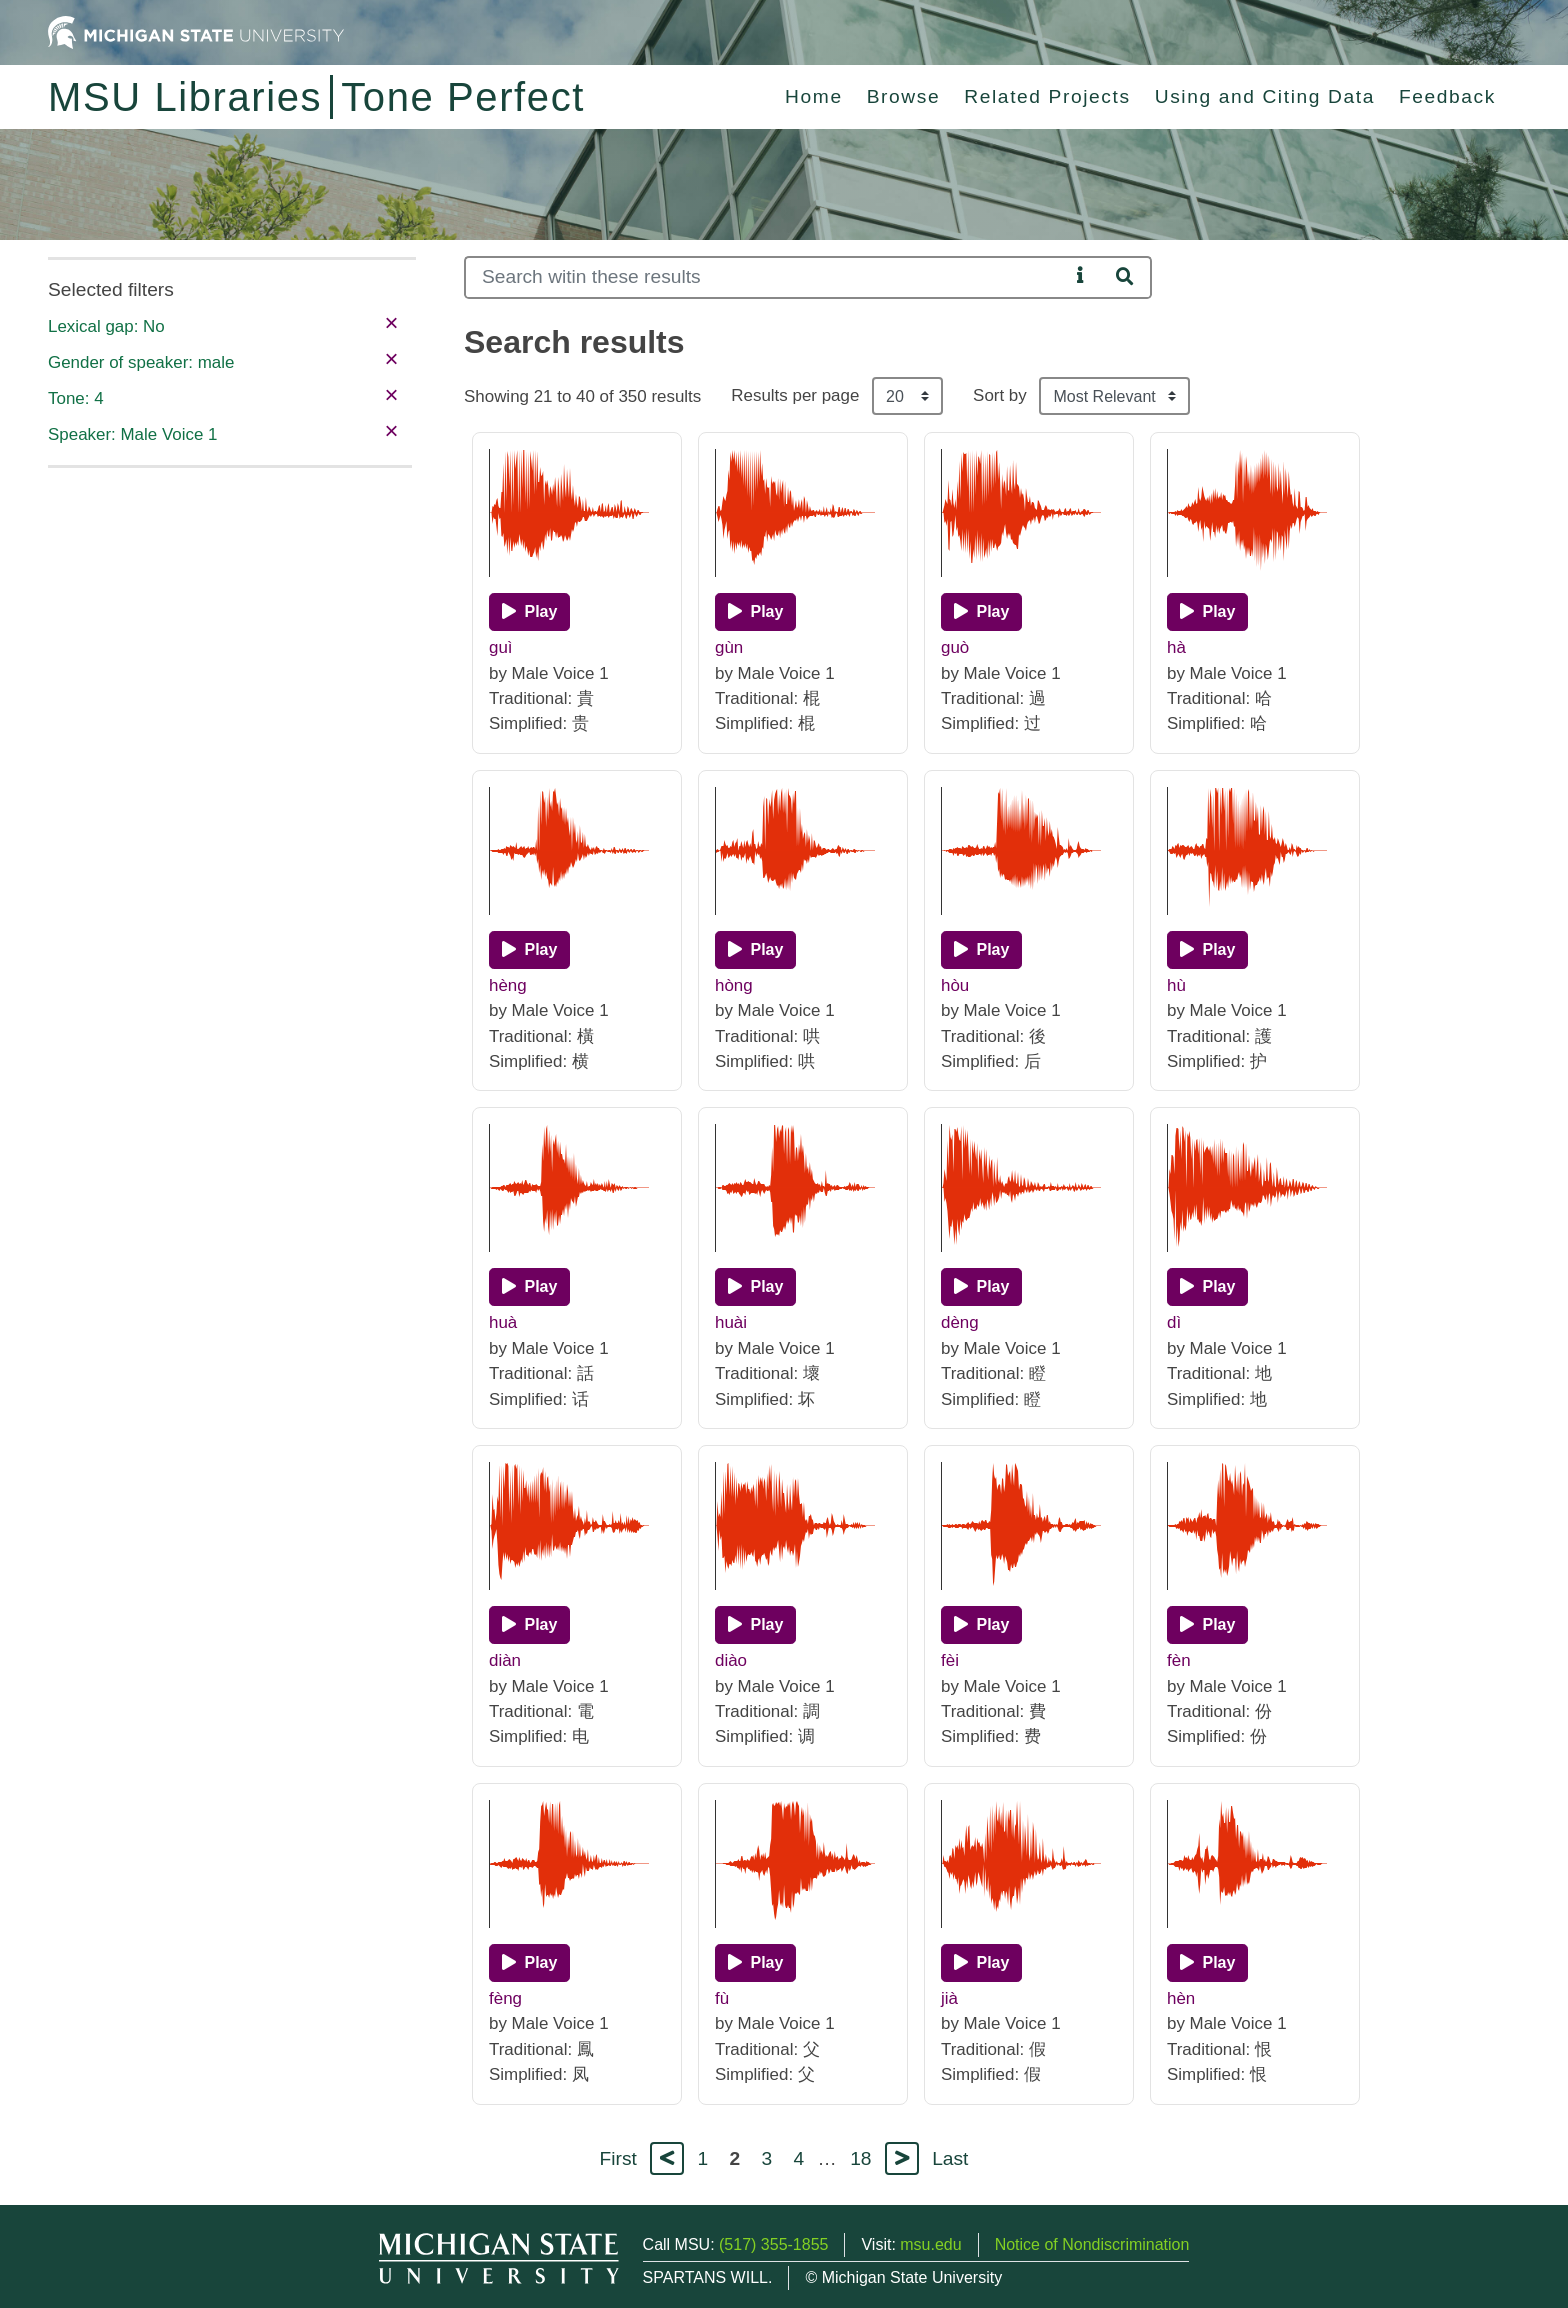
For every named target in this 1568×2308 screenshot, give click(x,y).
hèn (1181, 1998)
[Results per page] (907, 396)
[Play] (529, 612)
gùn (729, 647)
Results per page (795, 395)
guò (955, 647)
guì (501, 647)
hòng (734, 985)
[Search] (766, 277)
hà (1176, 647)
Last (950, 2158)
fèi (950, 1660)
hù (1176, 985)
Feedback (1447, 96)
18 (860, 2158)
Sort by (1000, 395)
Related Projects (1047, 96)
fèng (505, 1998)
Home (814, 96)
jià (949, 1998)
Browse (904, 96)
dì (1174, 1322)
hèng (508, 985)
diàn (505, 1660)
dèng (960, 1322)
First (618, 2158)
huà (503, 1322)
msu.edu (930, 2244)
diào (731, 1660)
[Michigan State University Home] (196, 31)
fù (722, 1998)
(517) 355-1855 (773, 2244)
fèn (1179, 1660)
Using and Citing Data (1265, 96)
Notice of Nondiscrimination (1092, 2244)
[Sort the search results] (1114, 396)
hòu (955, 985)
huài (731, 1322)
